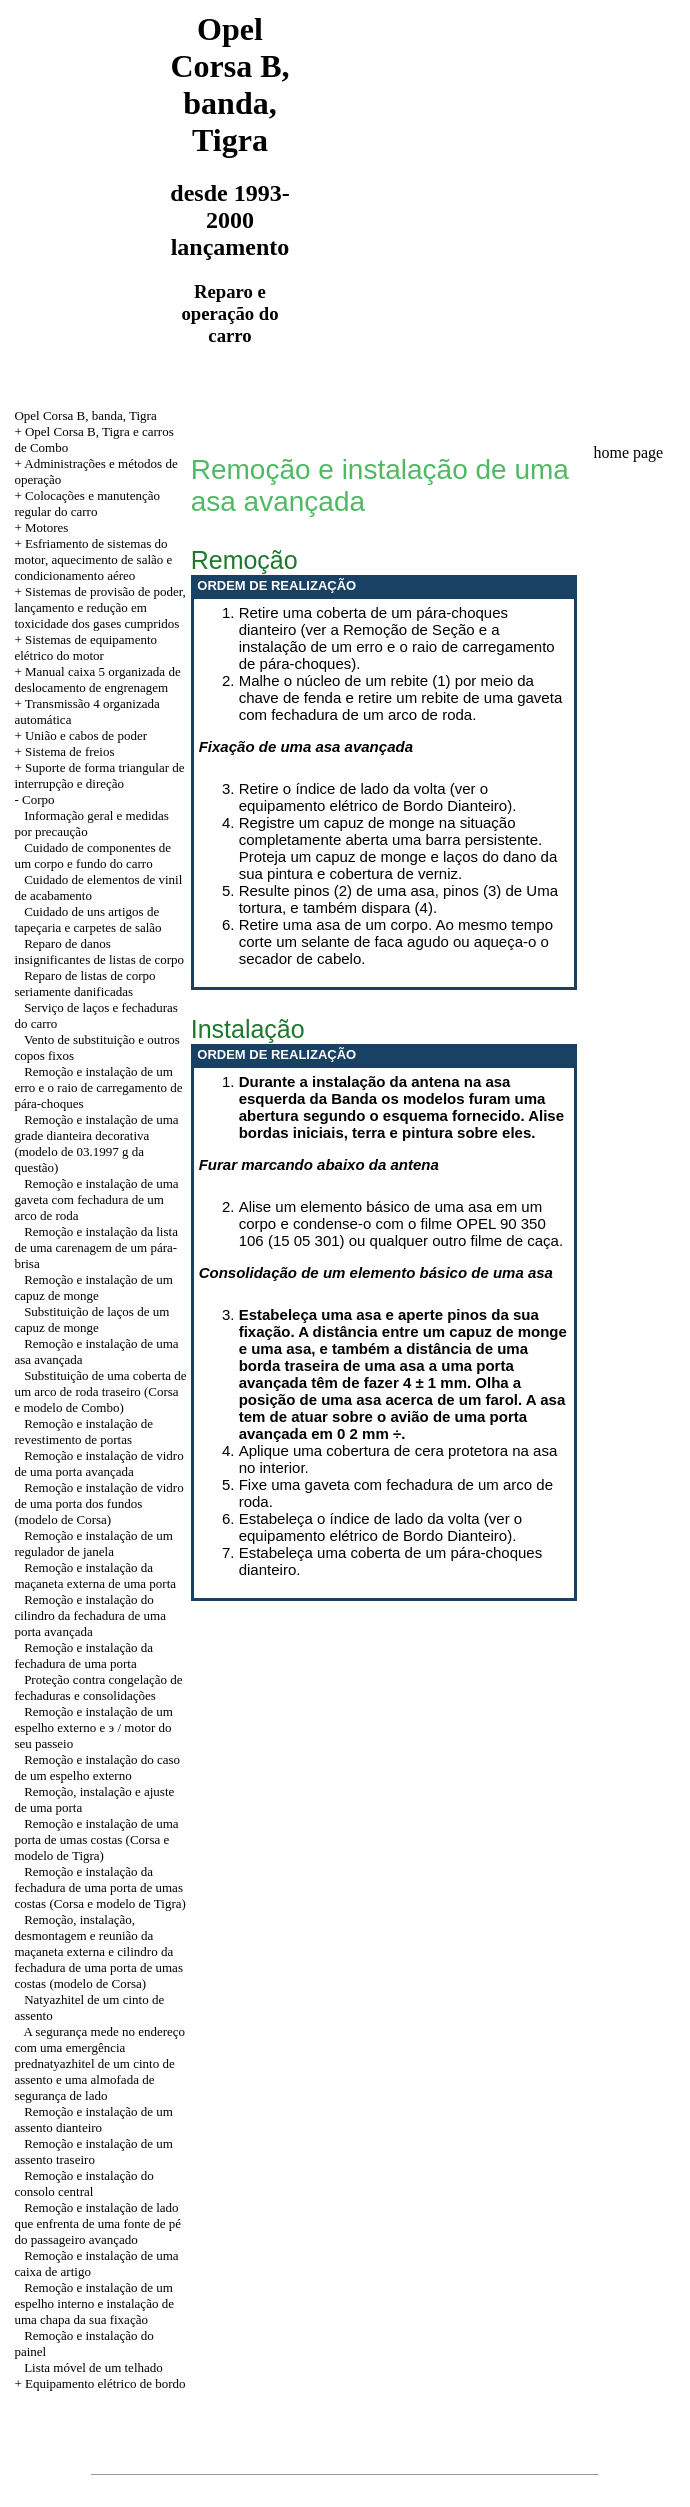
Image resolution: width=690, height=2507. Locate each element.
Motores (46, 527)
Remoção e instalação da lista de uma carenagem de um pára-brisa (96, 1247)
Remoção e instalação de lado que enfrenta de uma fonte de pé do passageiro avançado (97, 2223)
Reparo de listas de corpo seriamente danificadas (84, 983)
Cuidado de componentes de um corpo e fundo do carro (92, 855)
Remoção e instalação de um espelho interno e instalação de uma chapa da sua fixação (94, 2303)
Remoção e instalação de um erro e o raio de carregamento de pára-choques (98, 1087)
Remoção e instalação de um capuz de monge (93, 1287)
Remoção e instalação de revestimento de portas (83, 1431)
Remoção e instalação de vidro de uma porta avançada (98, 1463)
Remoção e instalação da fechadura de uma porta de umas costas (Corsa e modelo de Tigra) (100, 1887)
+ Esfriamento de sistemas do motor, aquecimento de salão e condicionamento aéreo (93, 559)
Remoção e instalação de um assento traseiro (93, 2151)
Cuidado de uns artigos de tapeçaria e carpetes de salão (87, 919)
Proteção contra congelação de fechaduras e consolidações (98, 1687)
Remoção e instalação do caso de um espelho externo (97, 1767)
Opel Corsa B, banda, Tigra (85, 415)
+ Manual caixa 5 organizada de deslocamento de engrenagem (97, 679)
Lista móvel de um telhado (93, 2367)
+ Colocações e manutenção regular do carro (87, 503)
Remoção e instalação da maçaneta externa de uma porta (95, 1575)
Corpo (38, 799)
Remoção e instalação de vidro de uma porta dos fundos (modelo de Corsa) (98, 1503)
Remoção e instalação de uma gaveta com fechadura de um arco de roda (96, 1199)
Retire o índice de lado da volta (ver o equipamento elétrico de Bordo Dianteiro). (378, 797)
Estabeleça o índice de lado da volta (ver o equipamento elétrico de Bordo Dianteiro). (381, 1527)
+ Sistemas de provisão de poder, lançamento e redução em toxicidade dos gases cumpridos (99, 607)
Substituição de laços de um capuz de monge (91, 1319)
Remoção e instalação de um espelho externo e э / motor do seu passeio (93, 1727)
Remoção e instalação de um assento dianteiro (93, 2119)
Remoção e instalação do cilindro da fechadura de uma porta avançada (90, 1615)
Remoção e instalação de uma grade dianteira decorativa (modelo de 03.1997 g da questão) (96, 1143)
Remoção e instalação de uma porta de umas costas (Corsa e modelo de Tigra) (96, 1839)
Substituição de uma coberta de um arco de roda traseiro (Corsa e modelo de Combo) (100, 1391)
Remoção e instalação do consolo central (83, 2183)
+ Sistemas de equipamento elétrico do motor (85, 647)
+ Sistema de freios (64, 751)
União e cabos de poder (86, 735)
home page (628, 452)
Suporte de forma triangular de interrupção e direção (99, 775)
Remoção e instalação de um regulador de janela (93, 1543)
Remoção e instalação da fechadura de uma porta (83, 1655)
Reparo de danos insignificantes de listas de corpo (99, 951)
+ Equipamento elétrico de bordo (99, 2383)
